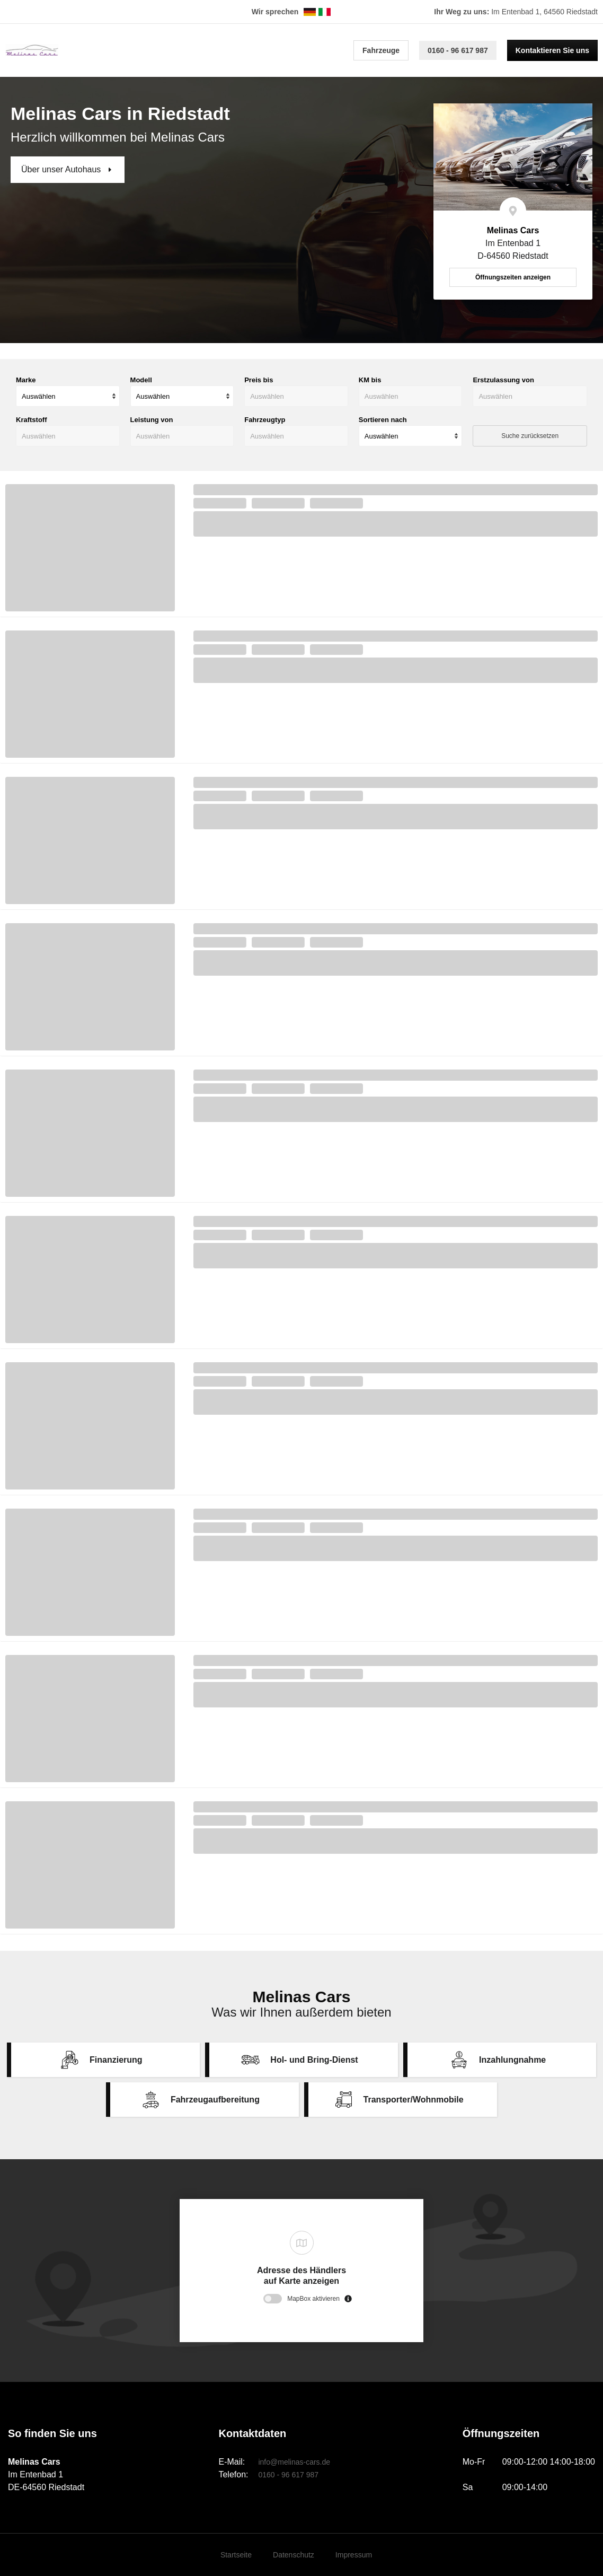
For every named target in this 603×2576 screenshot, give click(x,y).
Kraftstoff (31, 420)
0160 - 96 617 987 (458, 50)
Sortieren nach (383, 420)
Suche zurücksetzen (529, 436)
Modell (141, 380)
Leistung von (151, 420)
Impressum (353, 2555)
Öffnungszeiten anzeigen (513, 277)
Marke (26, 380)
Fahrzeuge (381, 50)
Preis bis (258, 380)
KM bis (370, 380)
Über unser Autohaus (62, 169)
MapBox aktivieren (313, 2298)
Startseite (236, 2555)
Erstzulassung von (503, 380)
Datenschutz (293, 2555)
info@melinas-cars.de (294, 2462)
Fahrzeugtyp (264, 420)
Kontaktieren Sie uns (552, 50)
